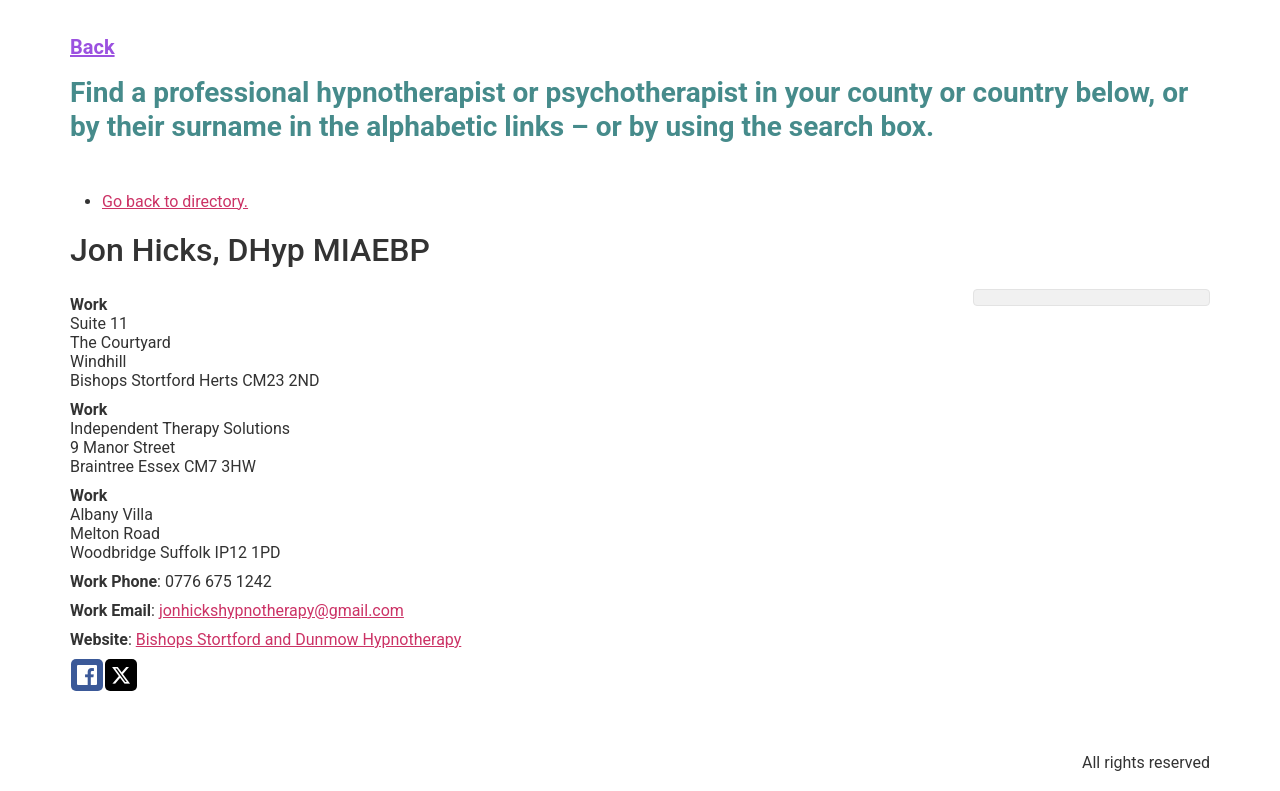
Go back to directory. (175, 201)
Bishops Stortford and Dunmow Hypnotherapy (299, 639)
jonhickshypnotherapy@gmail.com (281, 610)
